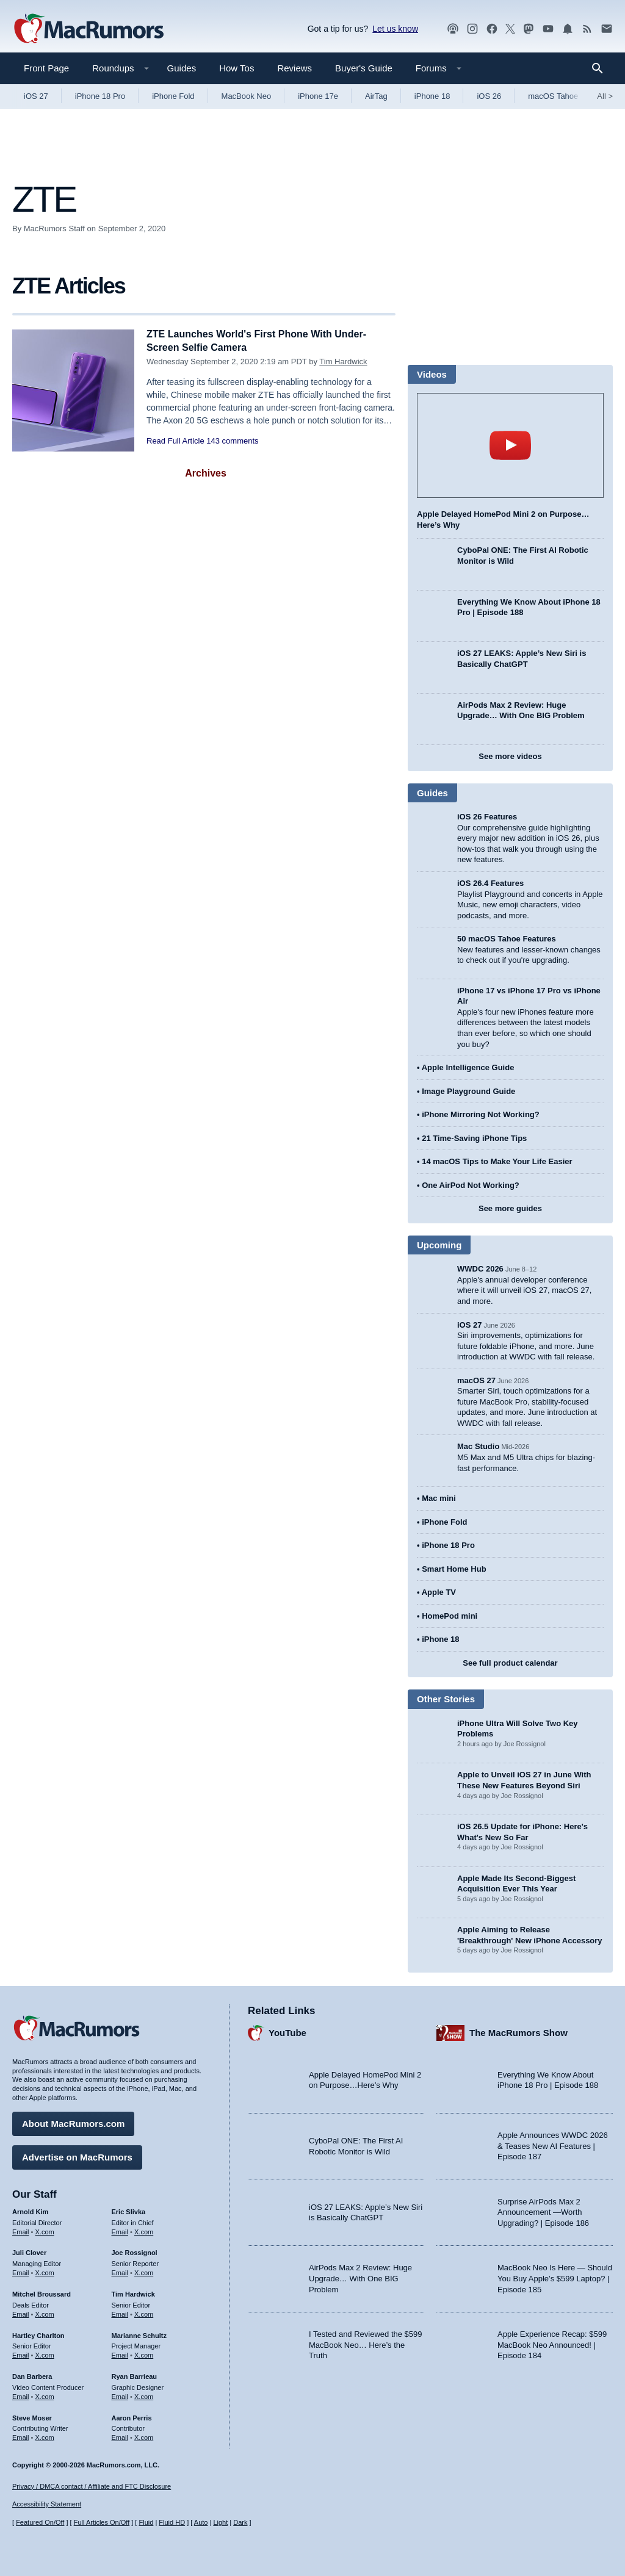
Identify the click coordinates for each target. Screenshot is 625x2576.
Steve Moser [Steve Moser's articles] (32, 2416)
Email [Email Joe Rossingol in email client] (120, 2271)
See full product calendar (510, 1663)
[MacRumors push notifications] (568, 29)
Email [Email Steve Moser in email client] (20, 2435)
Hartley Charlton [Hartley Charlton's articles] (38, 2333)
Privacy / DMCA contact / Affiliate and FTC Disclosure (91, 2486)
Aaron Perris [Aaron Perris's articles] (132, 2416)
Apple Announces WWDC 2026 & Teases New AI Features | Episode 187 (552, 2144)
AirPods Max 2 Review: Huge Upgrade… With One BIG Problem (360, 2277)
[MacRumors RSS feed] (587, 29)
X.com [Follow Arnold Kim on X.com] (44, 2230)
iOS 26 (489, 96)
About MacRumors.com (73, 2122)
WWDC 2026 (480, 1268)
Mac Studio (478, 1446)
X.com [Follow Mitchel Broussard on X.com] (44, 2312)
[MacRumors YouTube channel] (548, 29)
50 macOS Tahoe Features (506, 938)
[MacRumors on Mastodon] (528, 29)
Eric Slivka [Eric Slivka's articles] (129, 2210)
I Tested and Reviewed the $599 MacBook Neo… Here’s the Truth (365, 2343)
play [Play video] (510, 445)
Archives (205, 473)
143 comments (232, 440)
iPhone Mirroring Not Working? (481, 1114)
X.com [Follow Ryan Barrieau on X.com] (143, 2394)
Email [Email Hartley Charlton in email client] (20, 2353)
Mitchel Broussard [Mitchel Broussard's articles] (41, 2292)
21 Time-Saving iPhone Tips (474, 1138)
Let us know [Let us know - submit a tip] (395, 29)
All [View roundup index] (605, 96)
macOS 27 (476, 1380)
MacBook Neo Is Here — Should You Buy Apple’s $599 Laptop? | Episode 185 (554, 2277)
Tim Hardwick (343, 361)
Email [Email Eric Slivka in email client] (120, 2230)
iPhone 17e (318, 96)
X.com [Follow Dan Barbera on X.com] (44, 2394)
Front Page (46, 68)
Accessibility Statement (46, 2504)
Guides (182, 68)
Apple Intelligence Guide (468, 1067)
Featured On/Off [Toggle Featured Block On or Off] (40, 2523)
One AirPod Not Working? (470, 1185)
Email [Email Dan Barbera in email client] (20, 2394)
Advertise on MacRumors (77, 2155)
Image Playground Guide (468, 1091)
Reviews (294, 68)
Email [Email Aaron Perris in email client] (120, 2435)
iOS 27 (36, 96)
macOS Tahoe (553, 96)
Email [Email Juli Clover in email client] (20, 2271)
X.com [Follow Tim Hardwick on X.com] (143, 2312)
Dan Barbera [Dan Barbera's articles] (32, 2374)
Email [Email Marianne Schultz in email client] (120, 2353)
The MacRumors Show (518, 2031)
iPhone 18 (432, 96)
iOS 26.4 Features (490, 883)
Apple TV (439, 1592)
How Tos (236, 68)
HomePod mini (449, 1616)
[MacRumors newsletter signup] (607, 29)
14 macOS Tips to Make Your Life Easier (497, 1161)
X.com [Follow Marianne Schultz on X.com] (143, 2353)
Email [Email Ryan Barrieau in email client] (120, 2394)
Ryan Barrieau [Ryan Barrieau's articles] (134, 2374)
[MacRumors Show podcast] (453, 29)
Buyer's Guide (363, 68)
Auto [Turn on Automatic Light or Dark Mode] (201, 2523)
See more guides (510, 1208)
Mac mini (439, 1498)
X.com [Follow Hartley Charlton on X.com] (44, 2353)
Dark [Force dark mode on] (240, 2523)
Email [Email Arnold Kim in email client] (20, 2230)
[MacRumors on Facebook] (492, 29)
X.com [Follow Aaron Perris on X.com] (143, 2435)
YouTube (287, 2031)
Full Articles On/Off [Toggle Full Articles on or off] (102, 2523)
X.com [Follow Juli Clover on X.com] (44, 2271)
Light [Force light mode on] (220, 2523)
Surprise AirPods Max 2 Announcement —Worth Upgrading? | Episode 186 (543, 2210)
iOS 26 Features (487, 816)
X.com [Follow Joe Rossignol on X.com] (143, 2271)
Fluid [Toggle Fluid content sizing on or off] (146, 2523)
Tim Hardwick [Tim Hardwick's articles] (133, 2292)
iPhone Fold (173, 96)
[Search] (601, 68)
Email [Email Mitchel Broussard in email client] (20, 2312)
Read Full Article (175, 440)
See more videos (510, 756)
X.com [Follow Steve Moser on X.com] (44, 2435)
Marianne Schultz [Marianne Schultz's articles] (139, 2333)
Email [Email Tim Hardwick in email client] (120, 2312)
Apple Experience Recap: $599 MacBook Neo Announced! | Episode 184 (552, 2343)
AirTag (376, 96)
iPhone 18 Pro (100, 96)
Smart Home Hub (454, 1569)
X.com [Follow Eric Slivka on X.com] (143, 2230)
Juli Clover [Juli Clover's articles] (29, 2251)
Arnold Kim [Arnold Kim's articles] (30, 2210)
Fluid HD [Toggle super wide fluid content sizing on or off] (172, 2523)
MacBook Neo (247, 96)
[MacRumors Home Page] (88, 29)
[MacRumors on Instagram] (472, 29)
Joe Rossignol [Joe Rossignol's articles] (134, 2251)
